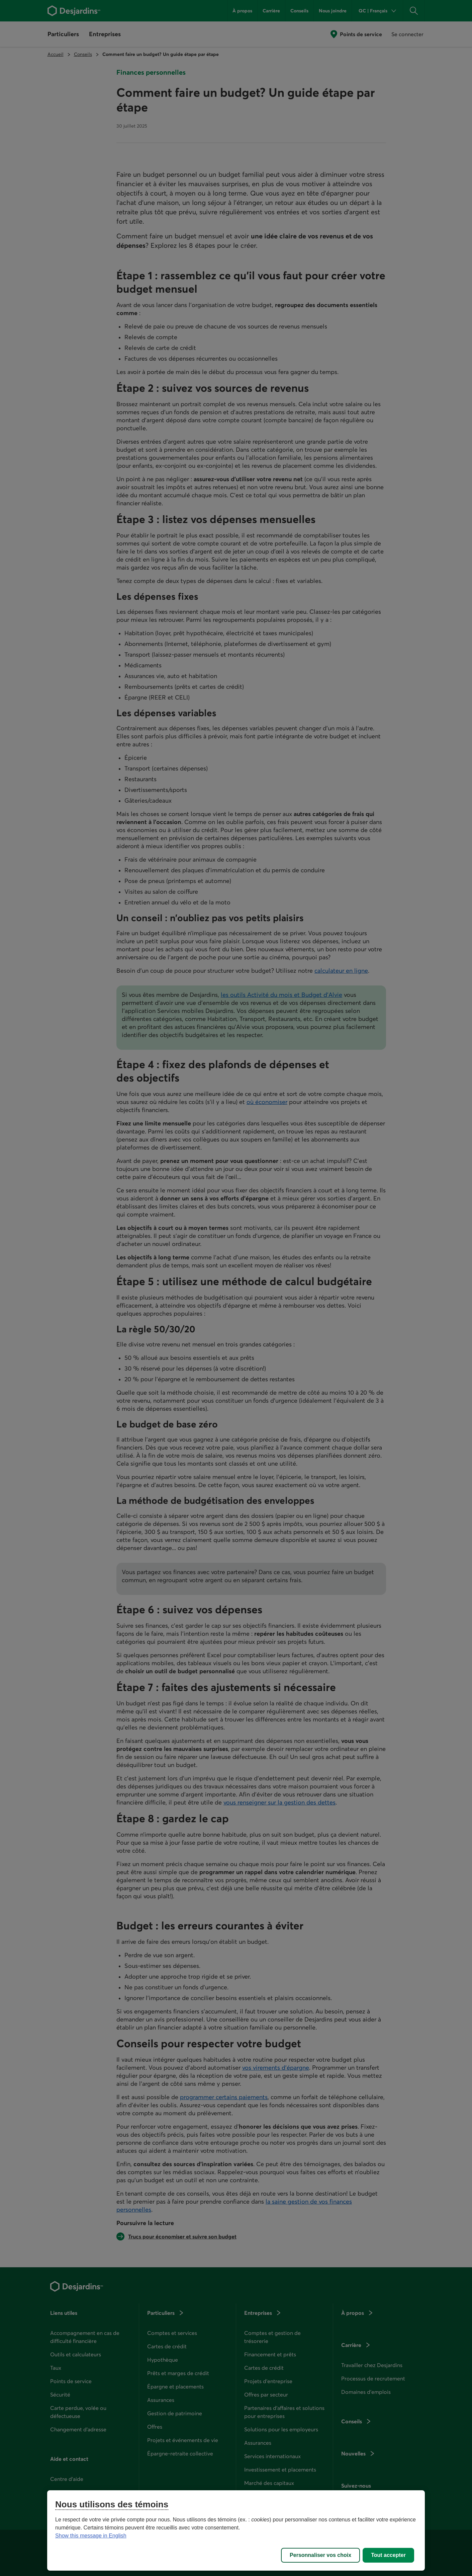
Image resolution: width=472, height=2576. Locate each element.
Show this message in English (90, 2535)
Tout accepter (388, 2555)
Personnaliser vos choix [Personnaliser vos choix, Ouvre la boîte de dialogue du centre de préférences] (320, 2555)
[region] (236, 2530)
